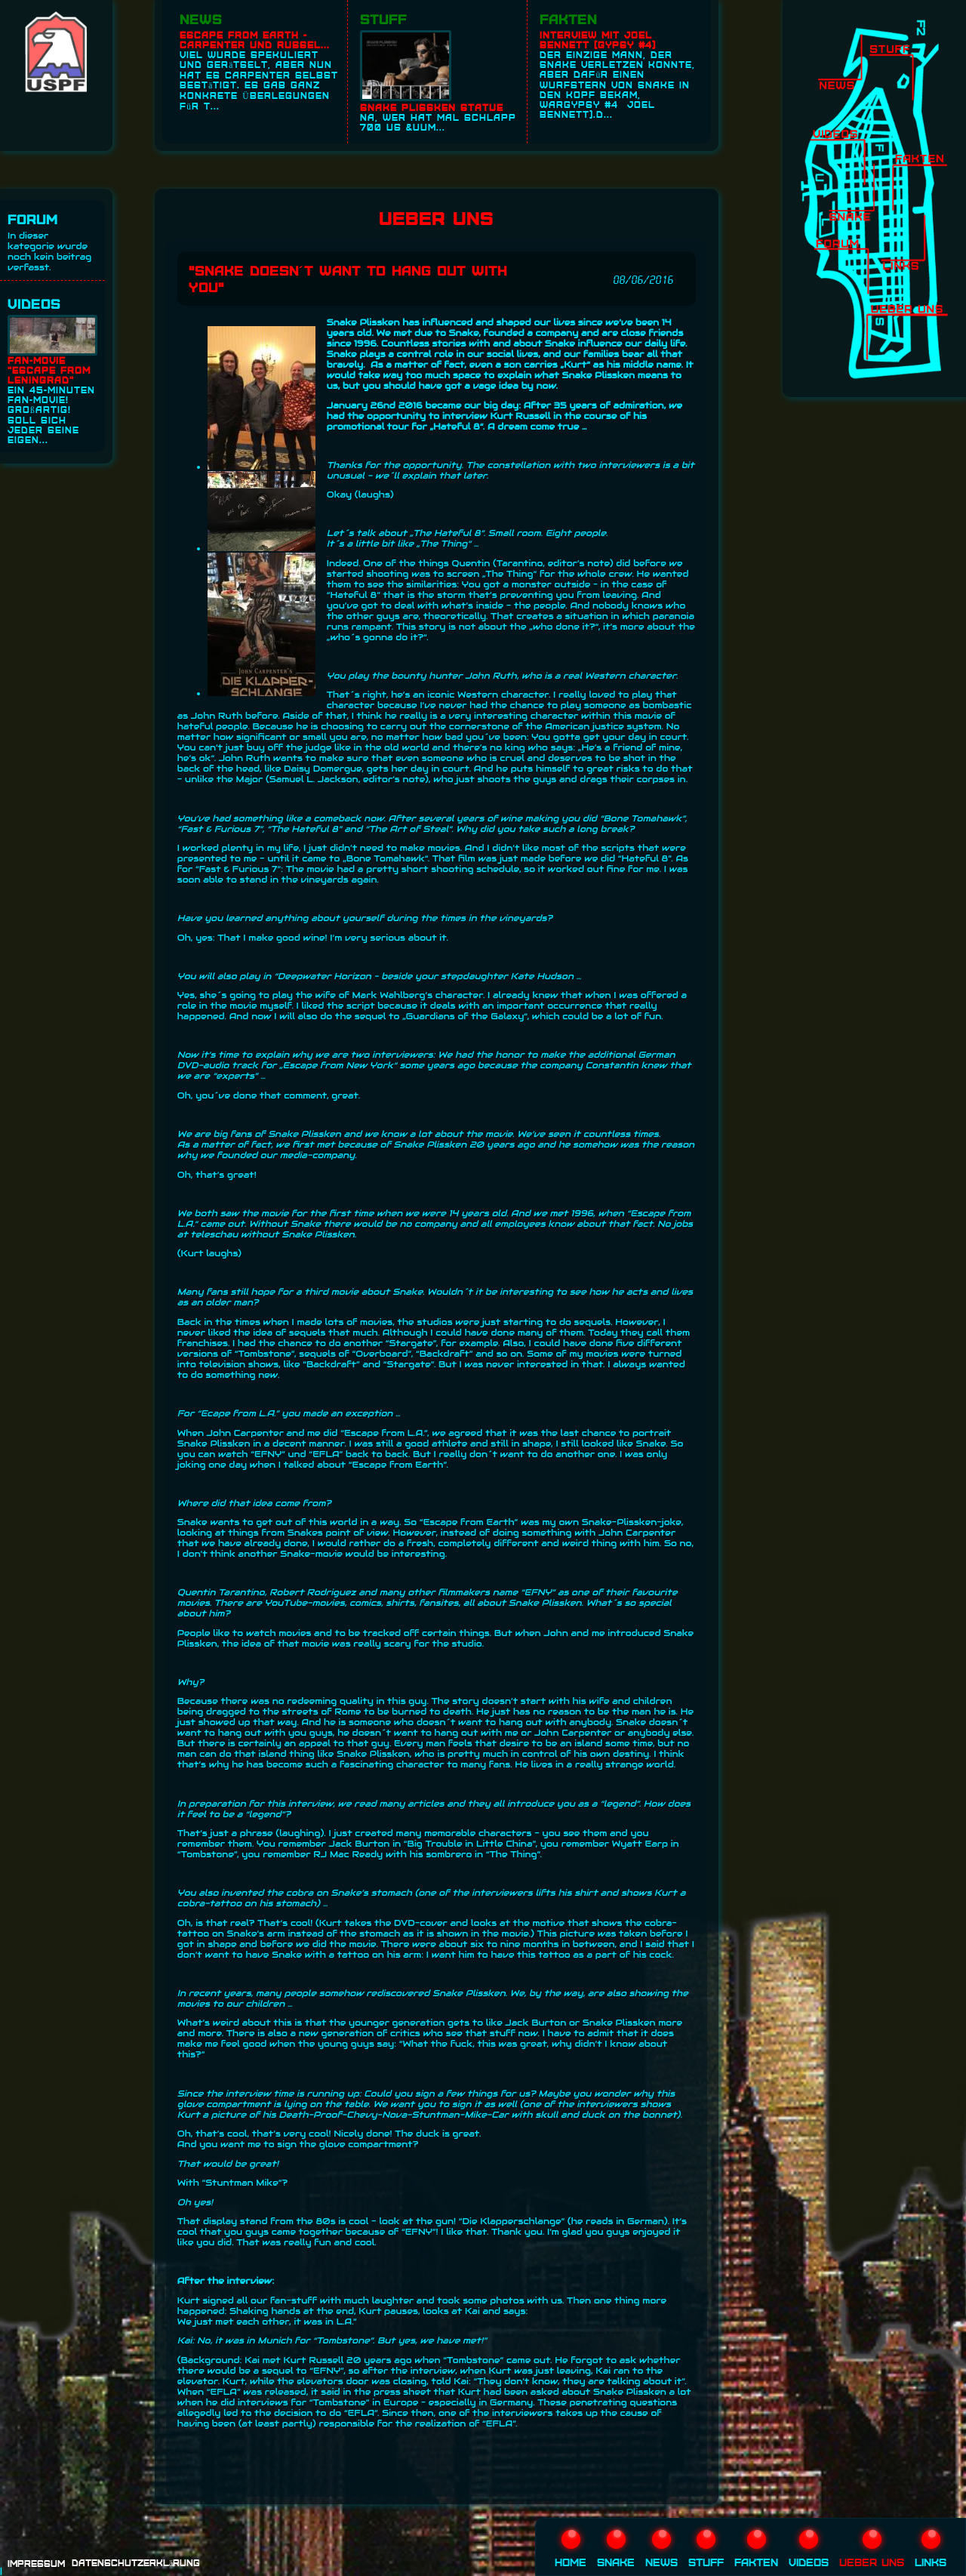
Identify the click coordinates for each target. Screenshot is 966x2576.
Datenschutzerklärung (136, 2563)
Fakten (568, 18)
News (201, 18)
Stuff (383, 18)
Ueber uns (871, 2549)
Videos (34, 303)
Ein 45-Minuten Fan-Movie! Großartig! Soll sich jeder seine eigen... (52, 380)
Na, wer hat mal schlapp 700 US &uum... (440, 81)
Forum (33, 218)
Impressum (36, 2563)
